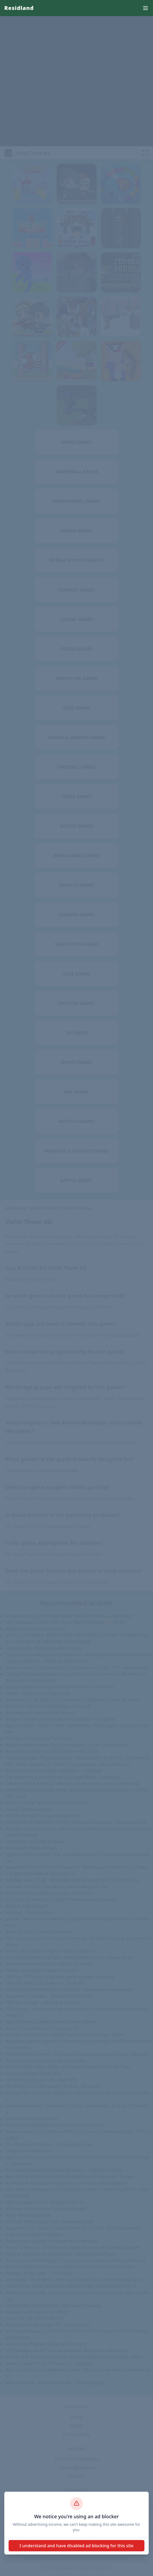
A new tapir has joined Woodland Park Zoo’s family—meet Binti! (69, 1616)
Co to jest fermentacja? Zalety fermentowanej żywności (60, 1899)
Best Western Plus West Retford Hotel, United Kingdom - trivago (69, 2176)
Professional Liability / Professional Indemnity (51, 2241)
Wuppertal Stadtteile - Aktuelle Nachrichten (48, 1996)
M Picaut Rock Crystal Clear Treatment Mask (49, 2222)
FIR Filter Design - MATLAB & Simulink (43, 2002)
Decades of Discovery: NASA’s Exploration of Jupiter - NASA (63, 2035)
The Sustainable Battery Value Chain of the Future (55, 2125)
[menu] (145, 8)
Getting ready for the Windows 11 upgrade (48, 2363)
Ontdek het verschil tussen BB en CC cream (48, 1964)
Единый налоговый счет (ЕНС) (36, 2312)
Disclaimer (76, 2518)
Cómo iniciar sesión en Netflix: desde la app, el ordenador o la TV (70, 2286)
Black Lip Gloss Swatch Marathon (38, 1932)
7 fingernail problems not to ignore (40, 1874)
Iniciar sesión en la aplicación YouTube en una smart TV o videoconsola (76, 1667)
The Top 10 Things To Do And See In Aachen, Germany (59, 1977)
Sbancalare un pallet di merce (35, 1841)
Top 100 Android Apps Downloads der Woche (50, 2022)
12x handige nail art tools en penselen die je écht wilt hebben (67, 2350)
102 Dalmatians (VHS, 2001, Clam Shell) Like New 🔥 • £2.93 (65, 1622)
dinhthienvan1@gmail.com (76, 2501)
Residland (19, 8)
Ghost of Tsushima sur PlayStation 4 (41, 2028)
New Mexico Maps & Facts (31, 1848)
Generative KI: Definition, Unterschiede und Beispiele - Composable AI (75, 1822)
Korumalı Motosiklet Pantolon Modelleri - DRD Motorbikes (63, 2170)
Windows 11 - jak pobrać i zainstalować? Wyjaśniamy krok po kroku (72, 1700)
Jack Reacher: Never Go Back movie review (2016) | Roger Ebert (68, 1957)
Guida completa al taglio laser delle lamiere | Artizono (59, 1687)
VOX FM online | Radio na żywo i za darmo (47, 1893)
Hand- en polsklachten (27, 2215)
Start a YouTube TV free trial (33, 2073)
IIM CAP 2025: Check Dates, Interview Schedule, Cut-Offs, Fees (67, 2067)
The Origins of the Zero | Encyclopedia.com (49, 2144)
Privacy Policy (76, 2434)
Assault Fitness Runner (28, 1809)
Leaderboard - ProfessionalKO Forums (43, 1648)
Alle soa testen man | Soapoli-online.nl (44, 2202)
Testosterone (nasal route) (31, 2118)
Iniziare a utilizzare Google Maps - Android (47, 1706)
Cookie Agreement (76, 2467)
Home (76, 2417)
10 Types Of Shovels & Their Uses (38, 1738)
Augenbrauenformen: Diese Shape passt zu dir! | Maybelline (66, 1745)
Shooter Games (44, 1208)
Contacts (76, 2476)
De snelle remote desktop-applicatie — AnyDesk (53, 1771)
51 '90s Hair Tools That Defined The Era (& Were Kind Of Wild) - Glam (74, 2357)
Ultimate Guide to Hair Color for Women (45, 2209)
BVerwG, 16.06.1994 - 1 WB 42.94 (38, 2273)
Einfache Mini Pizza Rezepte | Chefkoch (44, 1983)
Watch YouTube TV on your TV (35, 1629)
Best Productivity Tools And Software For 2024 (51, 1751)
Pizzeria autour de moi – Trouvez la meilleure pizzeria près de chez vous (77, 2054)
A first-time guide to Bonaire (33, 2234)
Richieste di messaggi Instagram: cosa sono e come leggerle (66, 2183)
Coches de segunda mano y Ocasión (41, 1970)
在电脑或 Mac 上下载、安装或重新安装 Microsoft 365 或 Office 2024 (72, 1880)
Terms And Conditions (76, 2459)
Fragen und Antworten (28, 2151)
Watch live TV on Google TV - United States (48, 2325)
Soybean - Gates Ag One (29, 1912)
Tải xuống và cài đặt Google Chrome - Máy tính (52, 2086)
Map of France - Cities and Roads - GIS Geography (55, 2383)
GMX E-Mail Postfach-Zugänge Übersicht (46, 2344)
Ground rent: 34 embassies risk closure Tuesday (53, 2305)
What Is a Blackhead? (26, 1906)
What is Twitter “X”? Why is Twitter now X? (47, 1803)
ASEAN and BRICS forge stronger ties (42, 1816)
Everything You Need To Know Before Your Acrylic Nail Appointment (73, 2228)
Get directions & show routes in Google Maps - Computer (62, 1777)
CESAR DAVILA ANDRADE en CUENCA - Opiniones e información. (69, 1990)
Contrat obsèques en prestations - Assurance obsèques (60, 2254)
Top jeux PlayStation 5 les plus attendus (45, 2060)
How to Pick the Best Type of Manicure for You (51, 1951)
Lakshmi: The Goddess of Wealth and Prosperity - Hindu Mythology (72, 1783)
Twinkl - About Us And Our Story (37, 1693)
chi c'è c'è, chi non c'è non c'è (34, 2318)
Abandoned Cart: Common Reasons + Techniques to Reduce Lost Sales (76, 1867)
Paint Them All (78, 1208)
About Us (76, 2509)
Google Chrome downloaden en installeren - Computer (60, 1719)
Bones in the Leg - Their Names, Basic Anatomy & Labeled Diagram (72, 2247)
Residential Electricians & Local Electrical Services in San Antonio (69, 2267)
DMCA (76, 2426)
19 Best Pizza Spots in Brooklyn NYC (41, 2080)
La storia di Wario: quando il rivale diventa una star (56, 1887)
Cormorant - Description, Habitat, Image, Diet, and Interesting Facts (73, 2280)
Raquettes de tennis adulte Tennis (39, 1713)
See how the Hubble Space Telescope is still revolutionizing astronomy (75, 2260)
